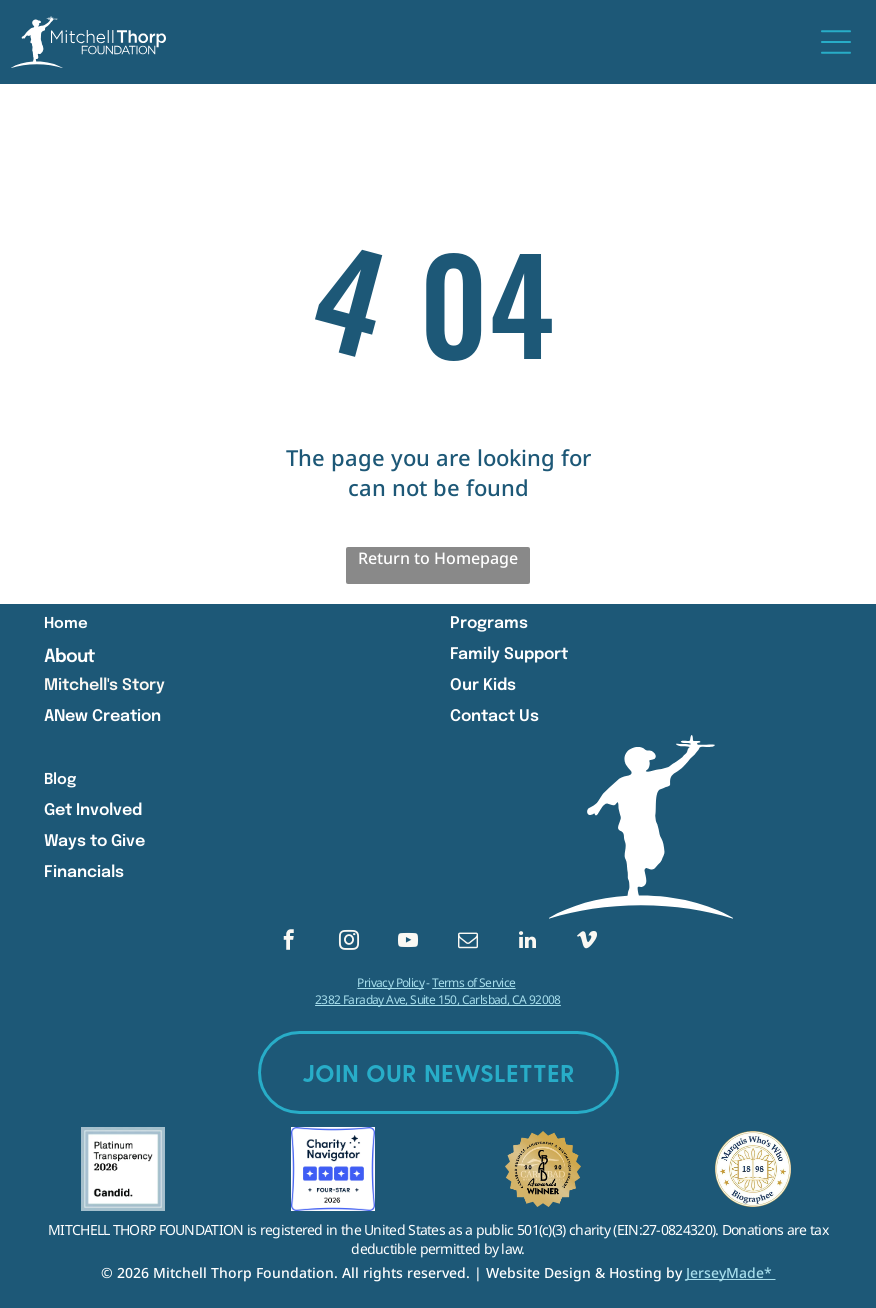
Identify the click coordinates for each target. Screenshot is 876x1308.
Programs (489, 623)
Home (66, 624)
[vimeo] (587, 942)
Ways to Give (94, 841)
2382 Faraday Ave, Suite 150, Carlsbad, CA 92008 (438, 999)
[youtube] (408, 942)
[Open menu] (836, 42)
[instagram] (349, 942)
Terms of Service (473, 982)
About (69, 657)
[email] (468, 942)
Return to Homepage (438, 558)
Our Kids (483, 685)
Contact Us (494, 716)
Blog (60, 780)
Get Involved (93, 810)
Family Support (509, 654)
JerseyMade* (731, 1272)
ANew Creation (102, 716)
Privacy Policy (390, 982)
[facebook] (289, 942)
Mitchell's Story (104, 685)
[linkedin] (527, 942)
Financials (84, 872)
